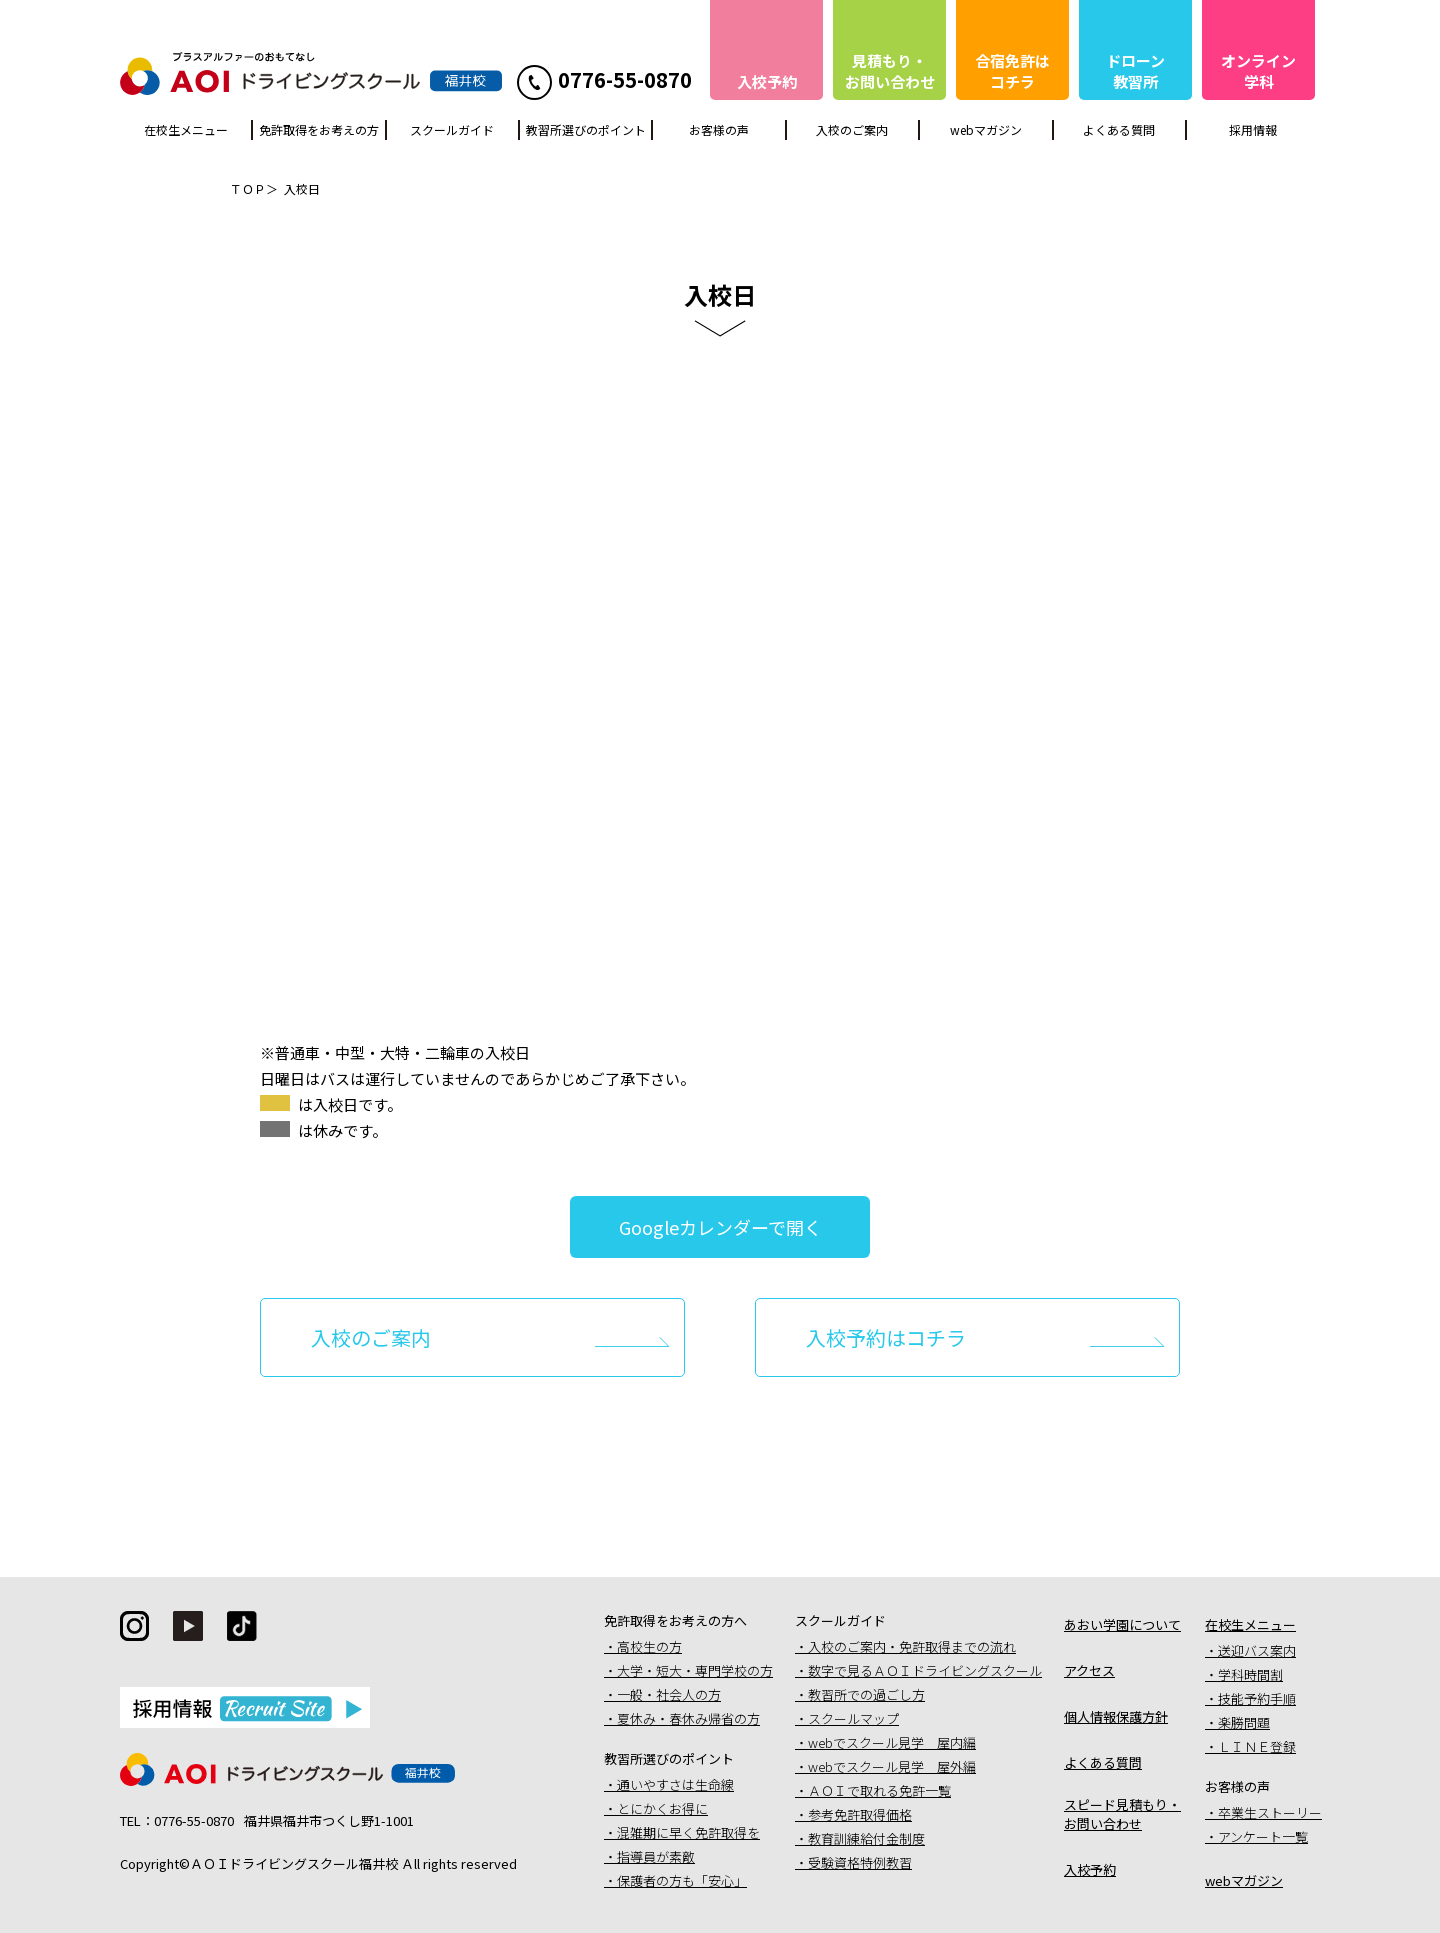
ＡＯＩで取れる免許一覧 (879, 1790)
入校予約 (1090, 1869)
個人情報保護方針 (1116, 1716)
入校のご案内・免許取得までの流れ (912, 1646)
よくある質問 (1119, 129)
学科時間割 (1250, 1674)
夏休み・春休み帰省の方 (688, 1718)
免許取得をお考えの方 (319, 129)
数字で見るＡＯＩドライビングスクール (925, 1670)
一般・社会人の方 (669, 1694)
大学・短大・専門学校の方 (695, 1670)
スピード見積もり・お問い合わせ (1122, 1814)
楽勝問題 (1244, 1722)
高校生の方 (649, 1646)
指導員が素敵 (656, 1856)
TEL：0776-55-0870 (177, 1820)
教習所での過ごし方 (866, 1694)
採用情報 (1253, 129)
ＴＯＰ (248, 188)
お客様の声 (719, 129)
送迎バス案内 (1257, 1650)
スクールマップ (853, 1718)
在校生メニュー (186, 129)
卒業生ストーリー (1270, 1812)
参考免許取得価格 (860, 1814)
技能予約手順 (1257, 1698)
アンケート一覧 (1263, 1836)
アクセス (1089, 1670)
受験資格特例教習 (860, 1862)
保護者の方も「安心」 (682, 1880)
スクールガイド (452, 129)
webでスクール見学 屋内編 (892, 1742)
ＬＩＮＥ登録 (1257, 1746)
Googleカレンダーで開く (720, 1227)
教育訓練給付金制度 (866, 1838)
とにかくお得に (662, 1808)
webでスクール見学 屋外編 (892, 1766)
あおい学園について (1122, 1624)
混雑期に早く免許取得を (688, 1832)
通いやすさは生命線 (675, 1784)
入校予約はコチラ (886, 1337)
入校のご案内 (852, 129)
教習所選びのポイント (586, 129)
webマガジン (986, 129)
